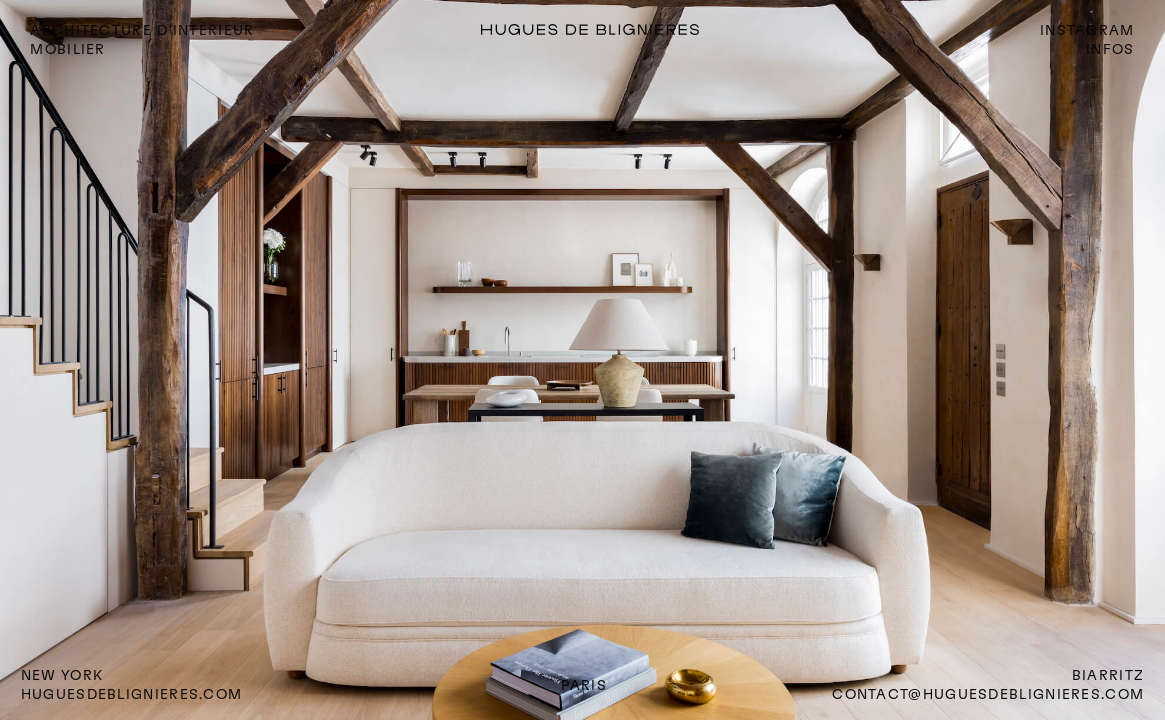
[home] (647, 30)
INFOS (1110, 49)
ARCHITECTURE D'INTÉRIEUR (142, 30)
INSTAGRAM (1087, 30)
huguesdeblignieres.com (132, 694)
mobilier (67, 49)
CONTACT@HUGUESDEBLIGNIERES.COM (988, 694)
